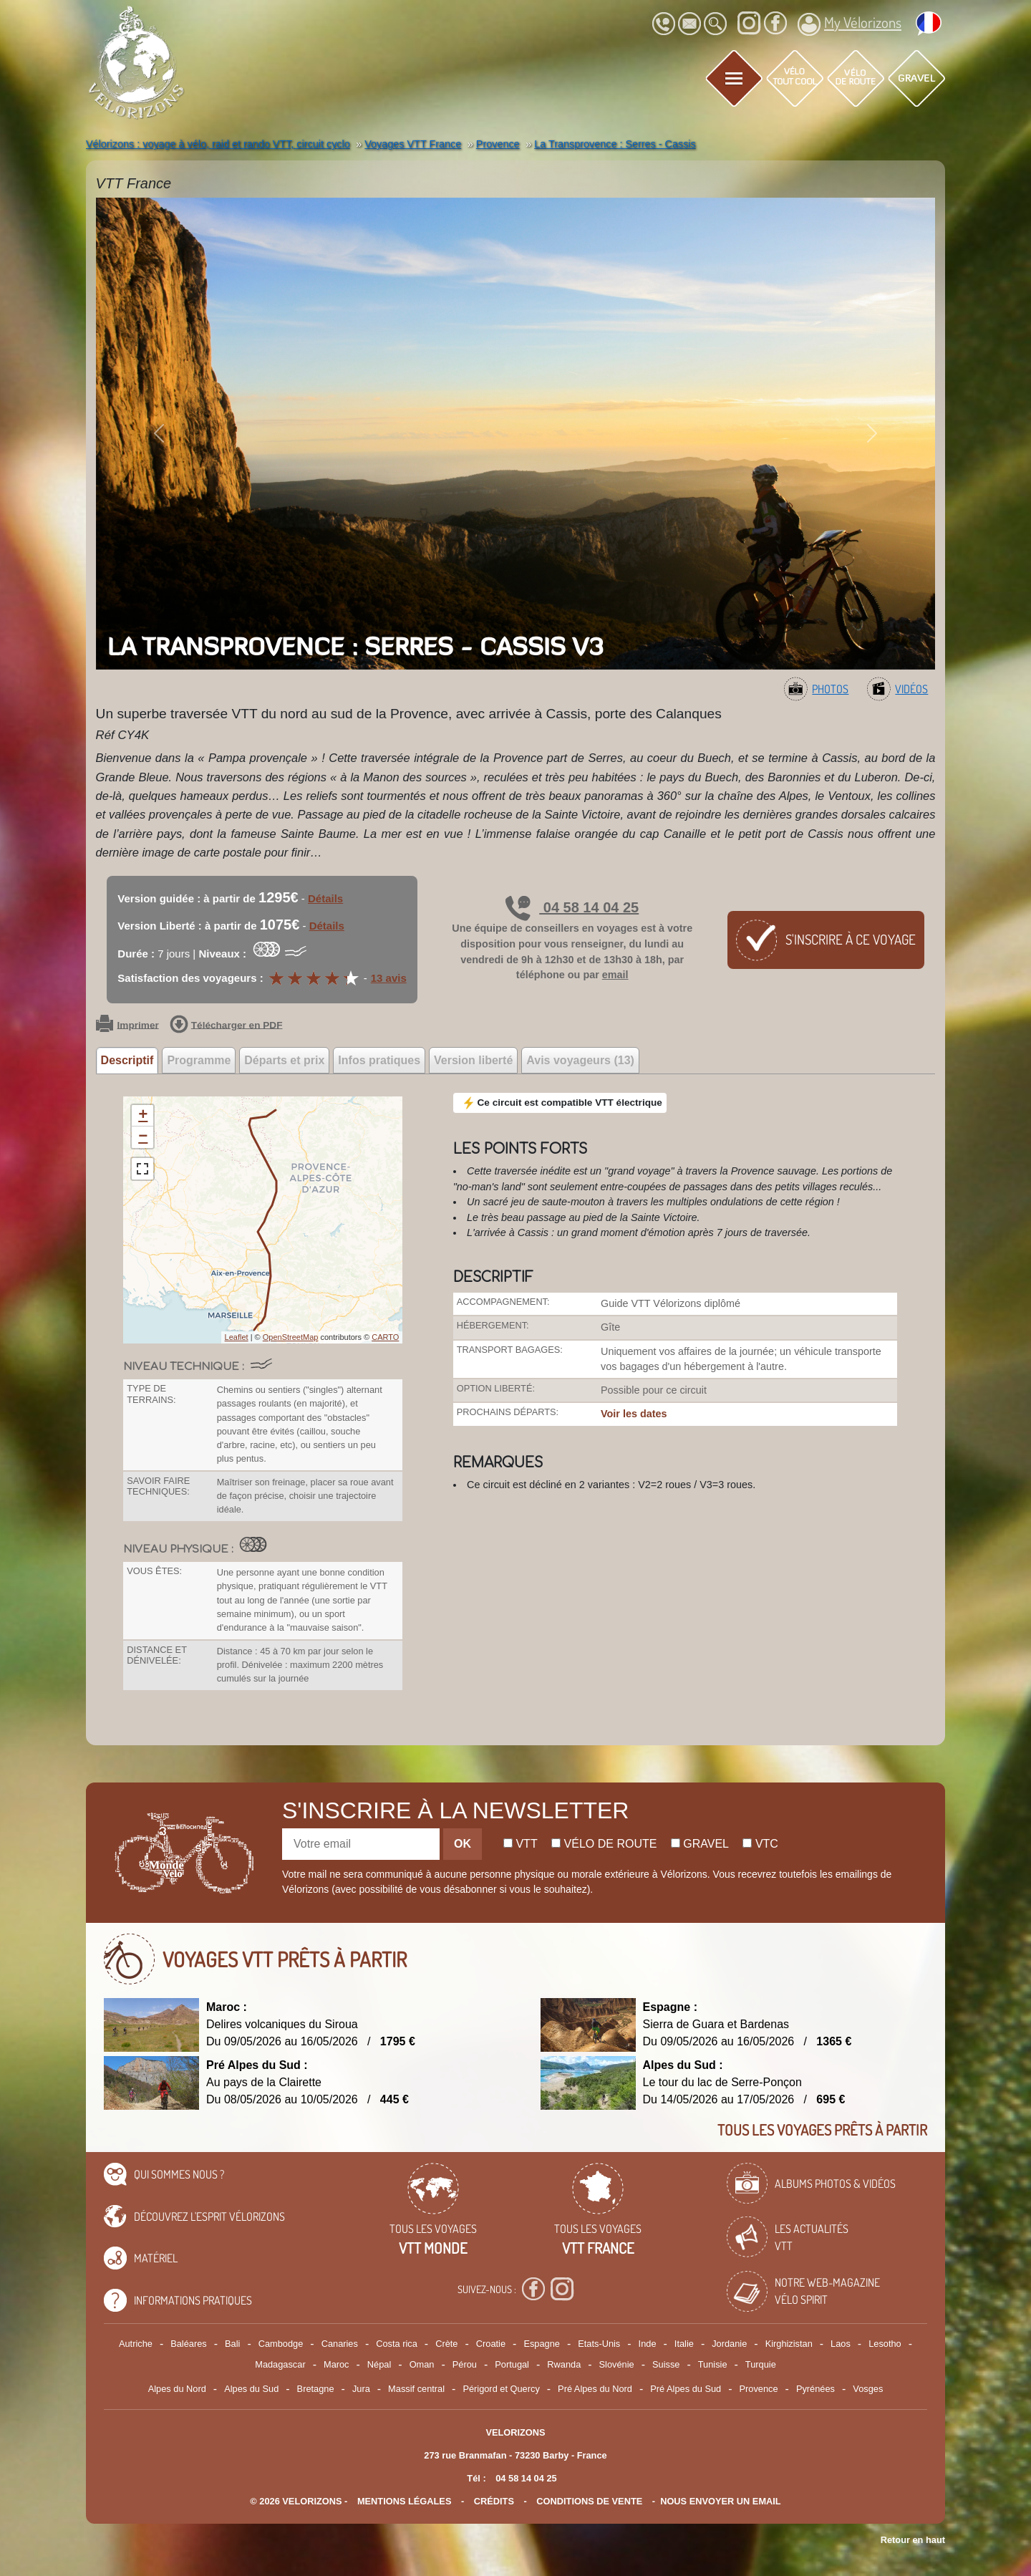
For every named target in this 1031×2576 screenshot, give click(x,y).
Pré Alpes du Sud (685, 2388)
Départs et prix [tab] (284, 1060)
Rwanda (564, 2364)
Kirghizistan (789, 2343)
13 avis (389, 978)
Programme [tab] (199, 1060)
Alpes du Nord (177, 2388)
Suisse (665, 2364)
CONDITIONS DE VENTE (589, 2501)
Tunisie (712, 2364)
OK (462, 1844)
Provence (759, 2388)
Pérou (464, 2364)
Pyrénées (815, 2388)
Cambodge (281, 2343)
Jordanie (729, 2343)
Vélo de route (604, 1844)
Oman (422, 2364)
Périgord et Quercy (501, 2388)
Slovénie (616, 2364)
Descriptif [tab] (127, 1060)
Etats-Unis (599, 2343)
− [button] (142, 1137)
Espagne (541, 2343)
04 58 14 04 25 (572, 907)
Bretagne (315, 2388)
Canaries (339, 2343)
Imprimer (127, 1025)
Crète (446, 2343)
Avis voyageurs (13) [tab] (580, 1060)
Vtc (760, 1844)
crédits (494, 2501)
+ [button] (142, 1116)
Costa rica (396, 2343)
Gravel (700, 1844)
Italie (684, 2343)
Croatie (490, 2343)
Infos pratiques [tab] (379, 1060)
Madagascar (280, 2364)
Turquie (760, 2364)
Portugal (512, 2364)
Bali (232, 2343)
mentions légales (404, 2501)
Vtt (520, 1844)
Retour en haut (913, 2539)
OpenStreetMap (291, 1337)
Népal (379, 2364)
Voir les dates (634, 1413)
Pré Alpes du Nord (595, 2388)
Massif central (416, 2388)
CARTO (385, 1337)
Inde (648, 2343)
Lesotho (884, 2343)
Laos (841, 2343)
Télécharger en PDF (226, 1025)
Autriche (136, 2343)
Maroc (336, 2364)
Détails (325, 898)
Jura (361, 2388)
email (615, 974)
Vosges (868, 2388)
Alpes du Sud (251, 2388)
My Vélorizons (849, 24)
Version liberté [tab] (473, 1060)
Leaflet (236, 1337)
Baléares (188, 2343)
